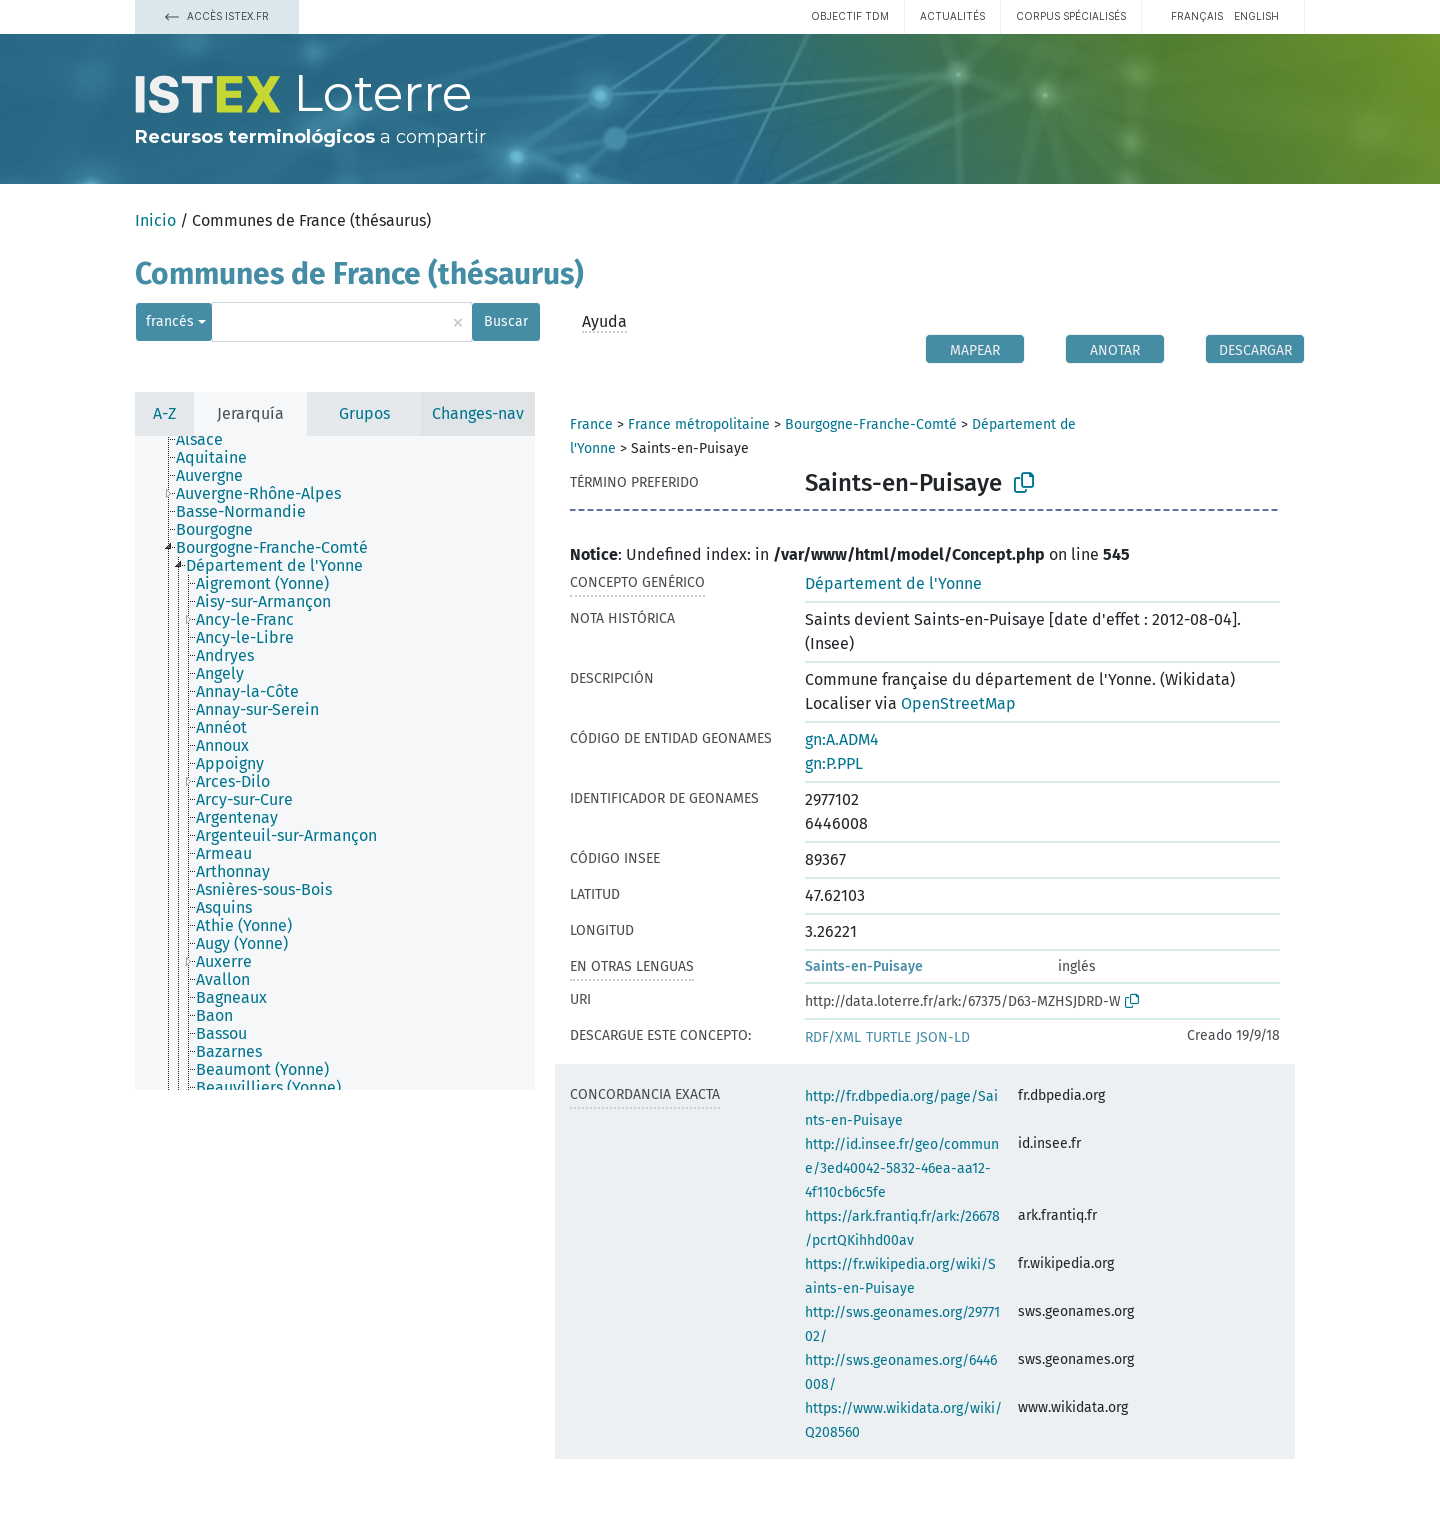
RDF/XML (833, 1037)
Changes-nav (478, 413)
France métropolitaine (699, 424)
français (1197, 16)
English (1256, 16)
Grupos (364, 413)
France (591, 424)
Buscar (506, 321)
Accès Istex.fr (217, 16)
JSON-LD (943, 1037)
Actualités (952, 16)
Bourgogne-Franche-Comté (871, 424)
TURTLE (888, 1037)
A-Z (164, 413)
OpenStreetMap (958, 703)
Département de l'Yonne (893, 583)
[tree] (335, 763)
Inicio (155, 220)
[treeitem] (208, 440)
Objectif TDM (850, 16)
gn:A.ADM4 (842, 739)
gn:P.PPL (834, 763)
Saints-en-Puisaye (864, 966)
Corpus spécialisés (1071, 16)
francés (170, 321)
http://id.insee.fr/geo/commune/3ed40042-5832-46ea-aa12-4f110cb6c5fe (902, 1168)
